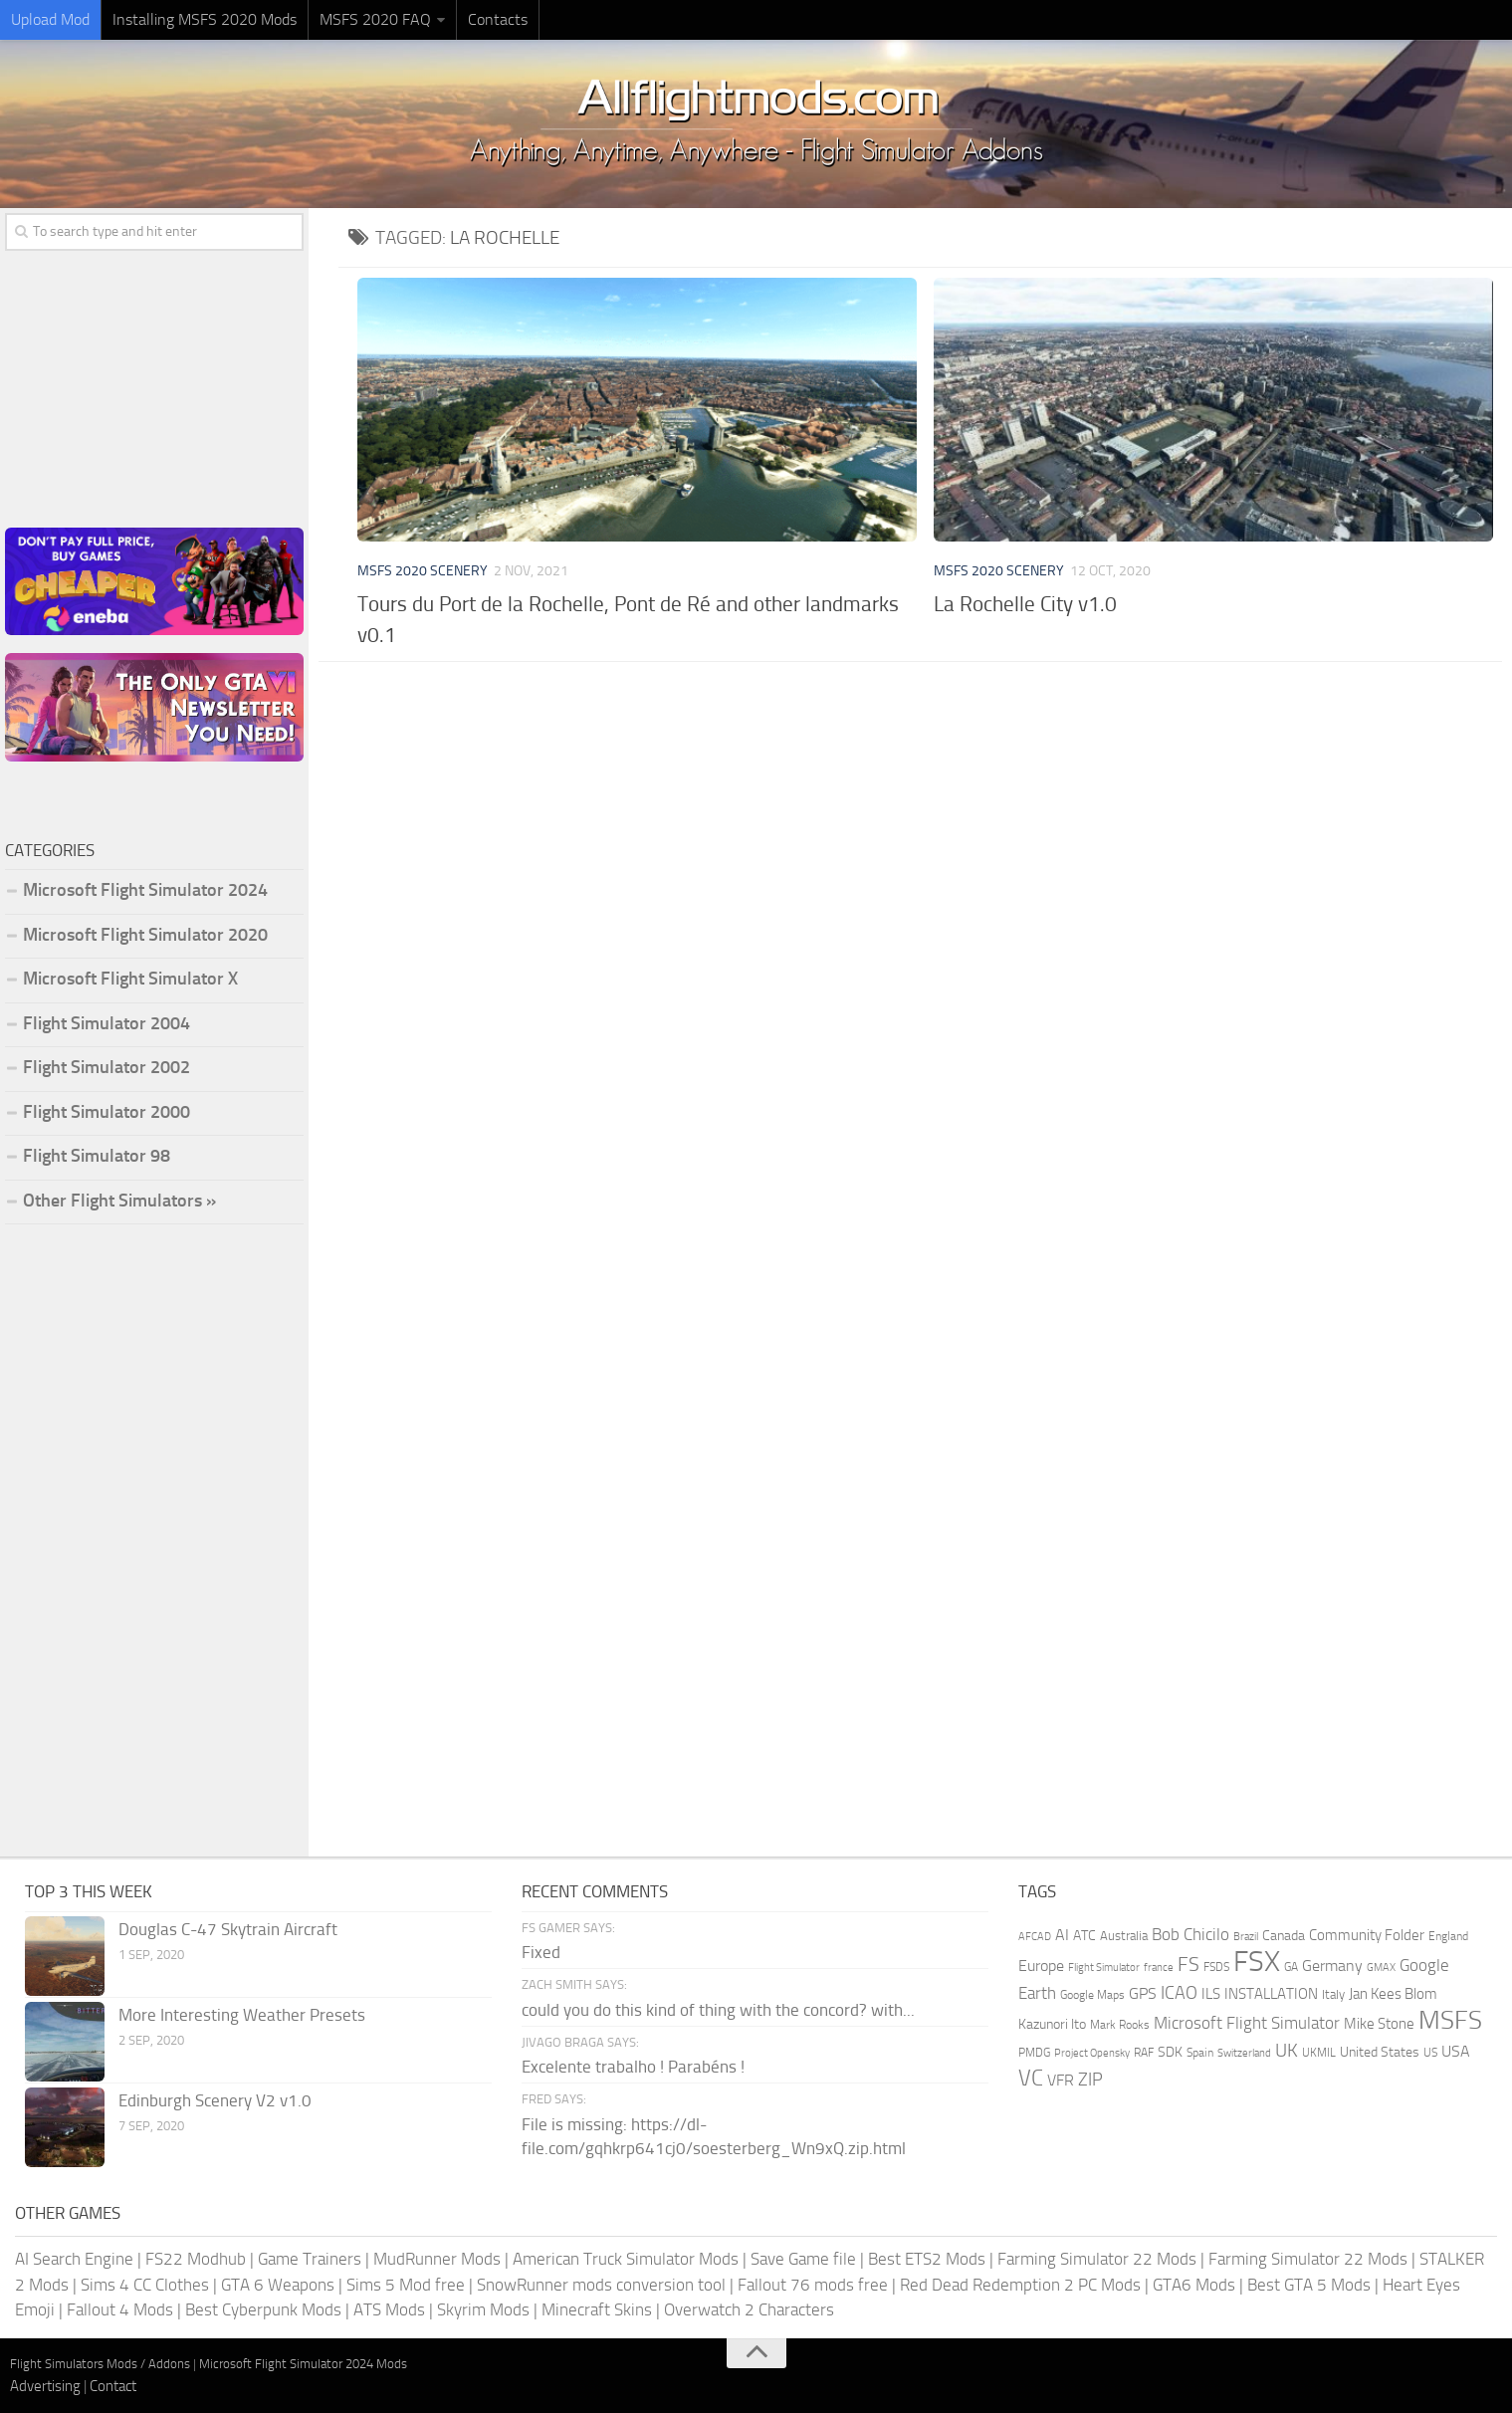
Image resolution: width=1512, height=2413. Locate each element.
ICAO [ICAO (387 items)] (1179, 1993)
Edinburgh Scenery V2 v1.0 (215, 2100)
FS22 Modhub (195, 2259)
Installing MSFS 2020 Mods (204, 19)
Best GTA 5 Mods (1309, 2285)
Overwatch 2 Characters (749, 2309)
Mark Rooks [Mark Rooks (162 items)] (1120, 2025)
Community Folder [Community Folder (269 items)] (1366, 1935)
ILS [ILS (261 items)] (1210, 1994)
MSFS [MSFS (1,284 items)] (1450, 2020)
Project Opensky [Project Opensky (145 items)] (1092, 2053)
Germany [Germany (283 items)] (1332, 1965)
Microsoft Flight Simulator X (130, 978)
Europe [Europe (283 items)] (1041, 1965)
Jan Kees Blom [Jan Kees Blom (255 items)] (1393, 1994)
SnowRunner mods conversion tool (601, 2285)
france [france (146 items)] (1159, 1967)
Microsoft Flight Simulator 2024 (145, 890)
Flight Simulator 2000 (106, 1112)
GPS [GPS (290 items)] (1143, 1993)
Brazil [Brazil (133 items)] (1245, 1936)
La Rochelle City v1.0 (1025, 603)
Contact (113, 2386)
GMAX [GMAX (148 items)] (1381, 1967)
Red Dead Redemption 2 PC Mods (1020, 2285)
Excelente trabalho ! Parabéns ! (633, 2067)
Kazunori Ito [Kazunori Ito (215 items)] (1052, 2024)
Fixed (541, 1952)
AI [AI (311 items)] (1062, 1934)
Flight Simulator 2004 (106, 1023)
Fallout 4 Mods (120, 2309)
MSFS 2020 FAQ (375, 19)
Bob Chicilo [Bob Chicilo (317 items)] (1190, 1934)
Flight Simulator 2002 (106, 1067)
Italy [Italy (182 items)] (1333, 1994)
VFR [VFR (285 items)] (1060, 2080)
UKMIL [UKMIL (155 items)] (1319, 2053)
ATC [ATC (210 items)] (1084, 1935)
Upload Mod (50, 19)
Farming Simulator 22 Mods (1096, 2259)
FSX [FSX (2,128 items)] (1256, 1961)
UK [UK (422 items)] (1286, 2051)
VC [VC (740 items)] (1030, 2078)
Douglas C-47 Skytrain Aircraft (227, 1929)
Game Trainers (309, 2259)
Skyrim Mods (483, 2309)
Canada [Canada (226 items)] (1283, 1935)
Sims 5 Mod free (405, 2285)
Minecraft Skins (596, 2309)
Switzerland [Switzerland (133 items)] (1244, 2053)
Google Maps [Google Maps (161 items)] (1092, 1995)
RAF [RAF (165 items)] (1144, 2053)
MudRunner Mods (437, 2259)
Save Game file (803, 2259)
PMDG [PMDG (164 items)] (1034, 2053)
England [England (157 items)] (1448, 1936)
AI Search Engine (74, 2259)
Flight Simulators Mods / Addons (100, 2363)
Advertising (45, 2386)
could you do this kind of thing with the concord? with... (718, 2010)
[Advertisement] (925, 831)
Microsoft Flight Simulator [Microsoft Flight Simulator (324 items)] (1247, 2023)
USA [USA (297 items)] (1455, 2051)
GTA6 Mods (1194, 2285)
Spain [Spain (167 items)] (1200, 2053)
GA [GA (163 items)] (1291, 1967)
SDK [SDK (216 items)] (1170, 2052)
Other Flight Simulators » (119, 1200)
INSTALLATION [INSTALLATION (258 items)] (1271, 1994)
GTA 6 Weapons (277, 2285)
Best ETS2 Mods (926, 2259)
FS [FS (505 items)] (1188, 1964)
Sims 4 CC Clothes (145, 2285)
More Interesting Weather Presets (241, 2015)
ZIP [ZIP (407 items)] (1090, 2079)
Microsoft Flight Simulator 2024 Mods (303, 2363)
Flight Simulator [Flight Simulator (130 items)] (1104, 1967)
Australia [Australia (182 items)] (1124, 1935)
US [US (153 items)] (1430, 2053)
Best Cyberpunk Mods (263, 2309)
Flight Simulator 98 (96, 1156)
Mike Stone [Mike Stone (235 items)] (1379, 2024)
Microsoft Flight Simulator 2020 (145, 935)
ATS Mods (389, 2309)
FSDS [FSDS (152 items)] (1216, 1967)
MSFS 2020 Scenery (422, 570)
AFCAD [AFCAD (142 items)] (1034, 1936)
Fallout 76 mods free (813, 2285)
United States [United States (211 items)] (1379, 2052)
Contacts (498, 19)
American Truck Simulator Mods (626, 2259)
